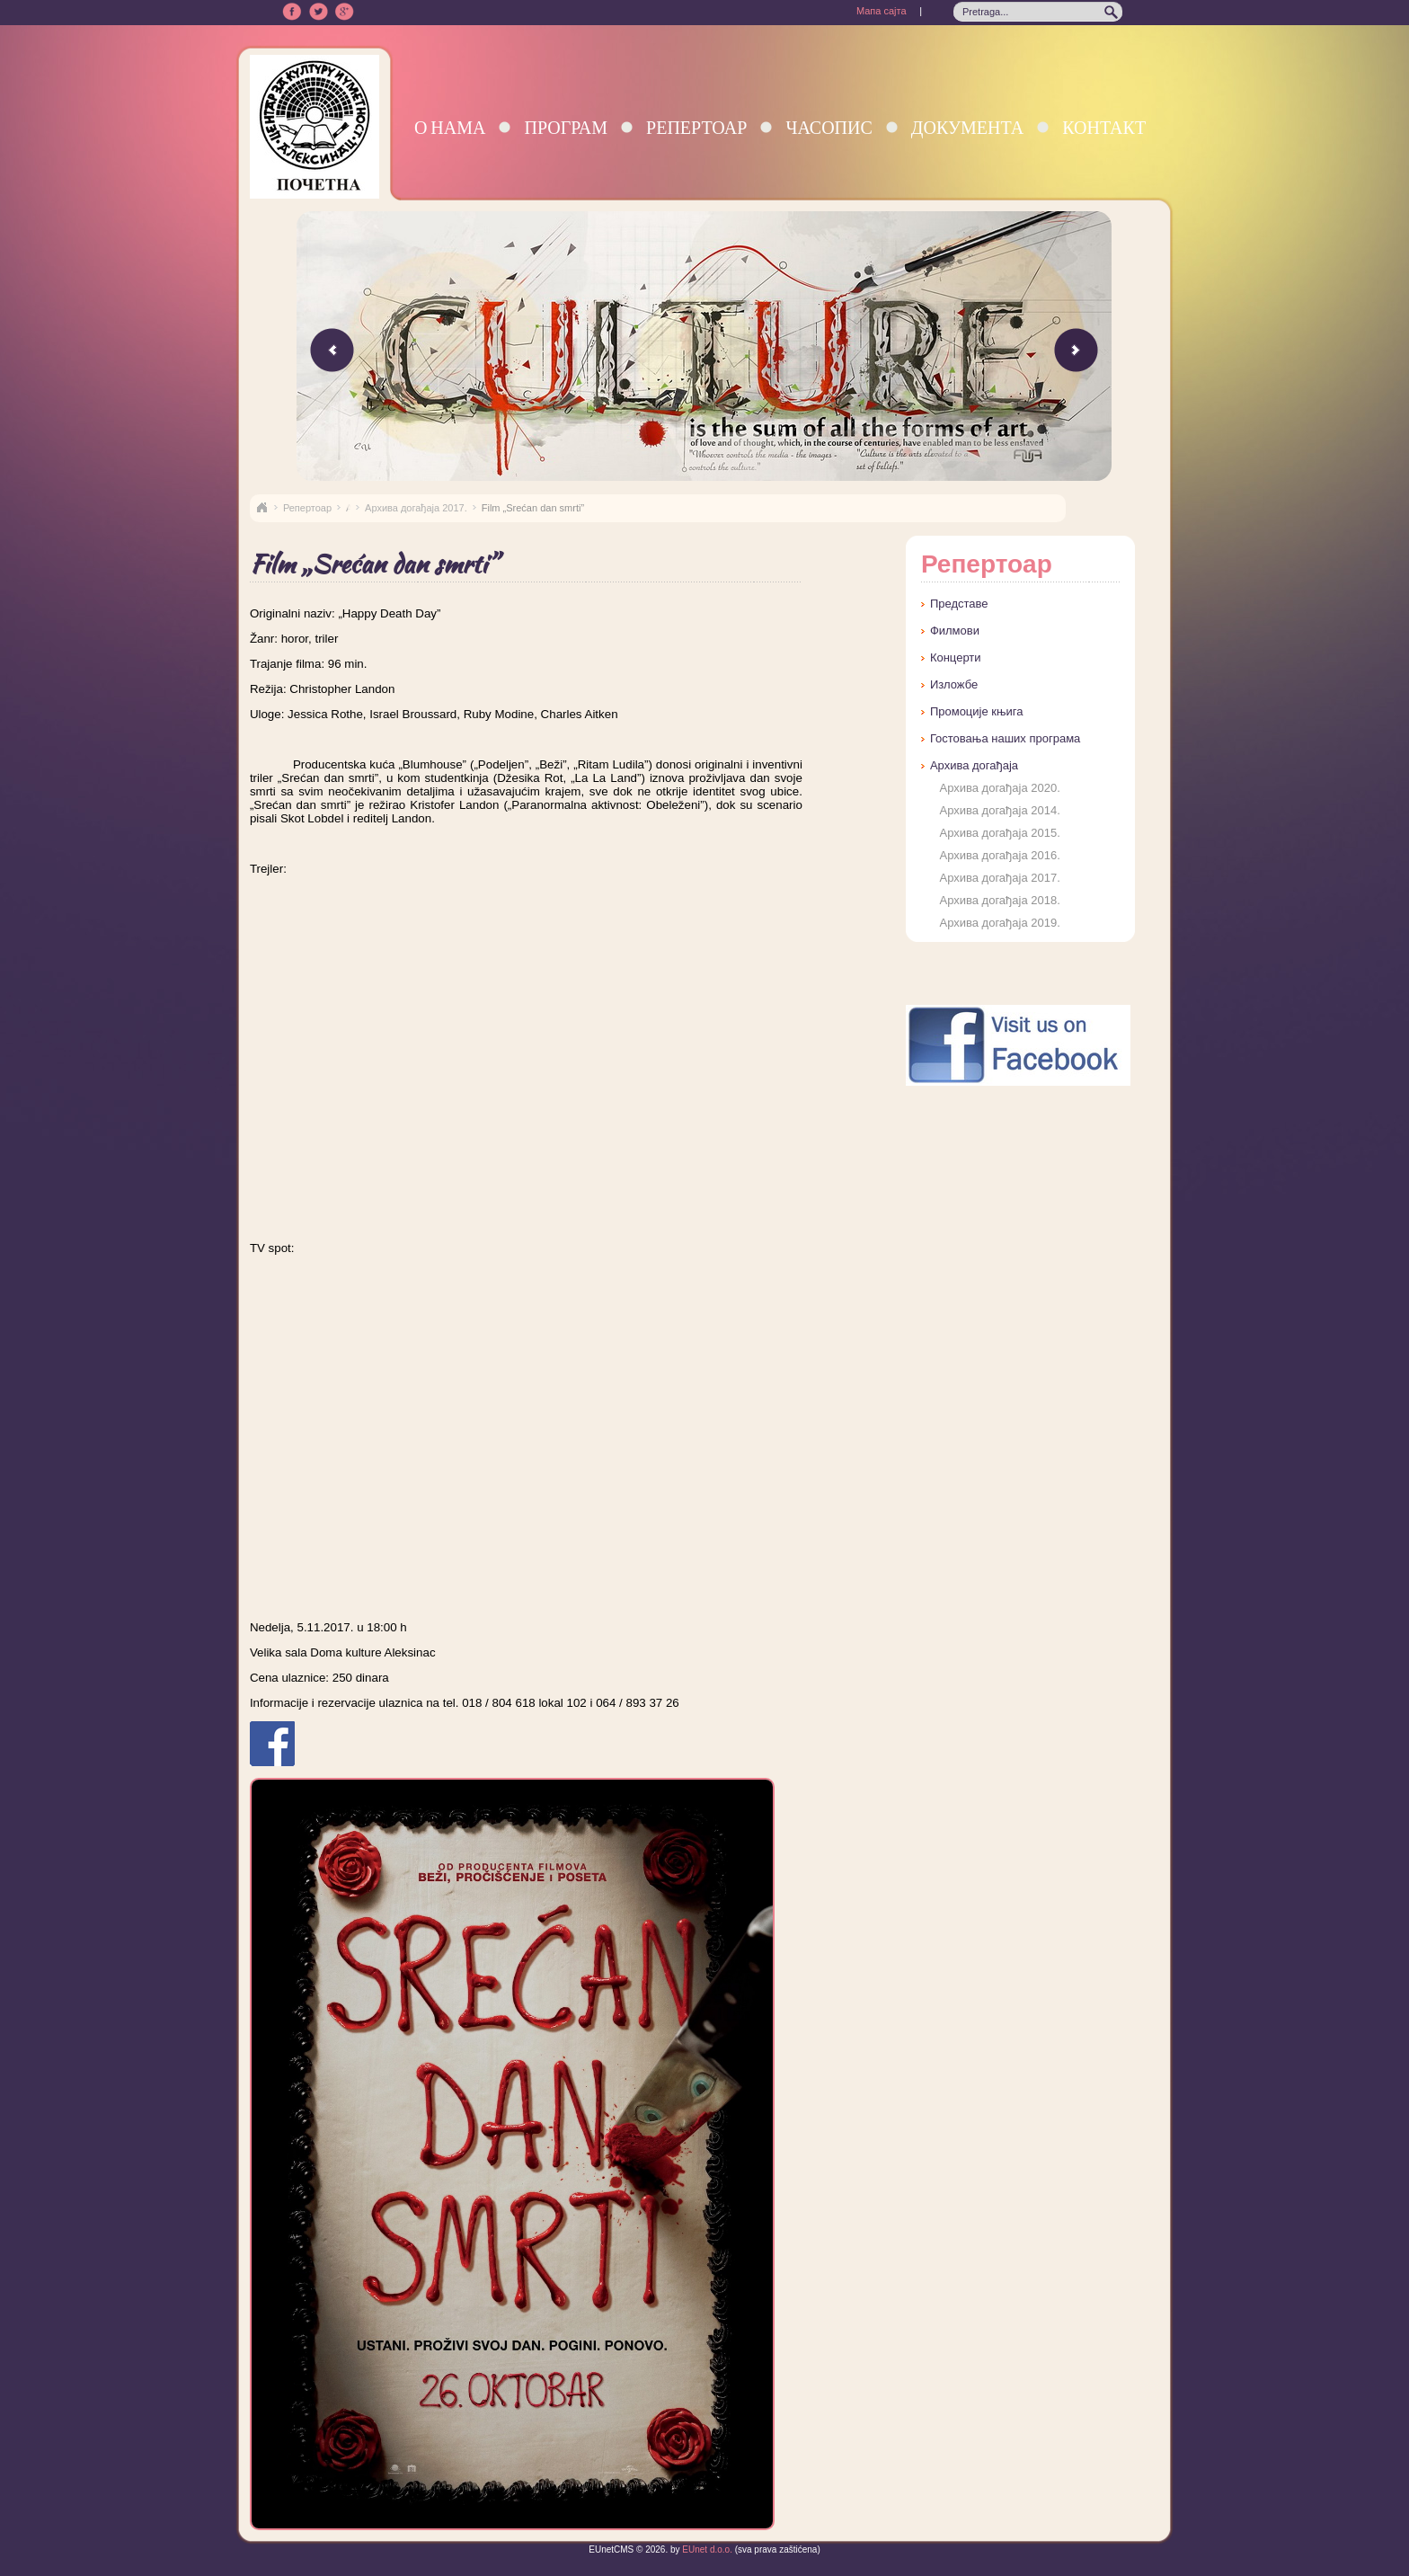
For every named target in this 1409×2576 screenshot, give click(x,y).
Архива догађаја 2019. (999, 922)
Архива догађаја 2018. (999, 900)
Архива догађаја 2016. (999, 855)
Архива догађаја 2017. (416, 507)
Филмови (954, 630)
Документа (967, 127)
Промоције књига (977, 711)
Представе (959, 603)
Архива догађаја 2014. (999, 810)
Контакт (1104, 127)
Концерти (955, 657)
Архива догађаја (974, 765)
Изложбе (954, 684)
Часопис (828, 127)
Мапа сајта (881, 10)
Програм (565, 127)
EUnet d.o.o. (706, 2549)
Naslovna (261, 508)
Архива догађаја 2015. (999, 832)
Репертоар (696, 127)
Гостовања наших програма (1005, 738)
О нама (450, 127)
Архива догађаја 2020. (999, 788)
